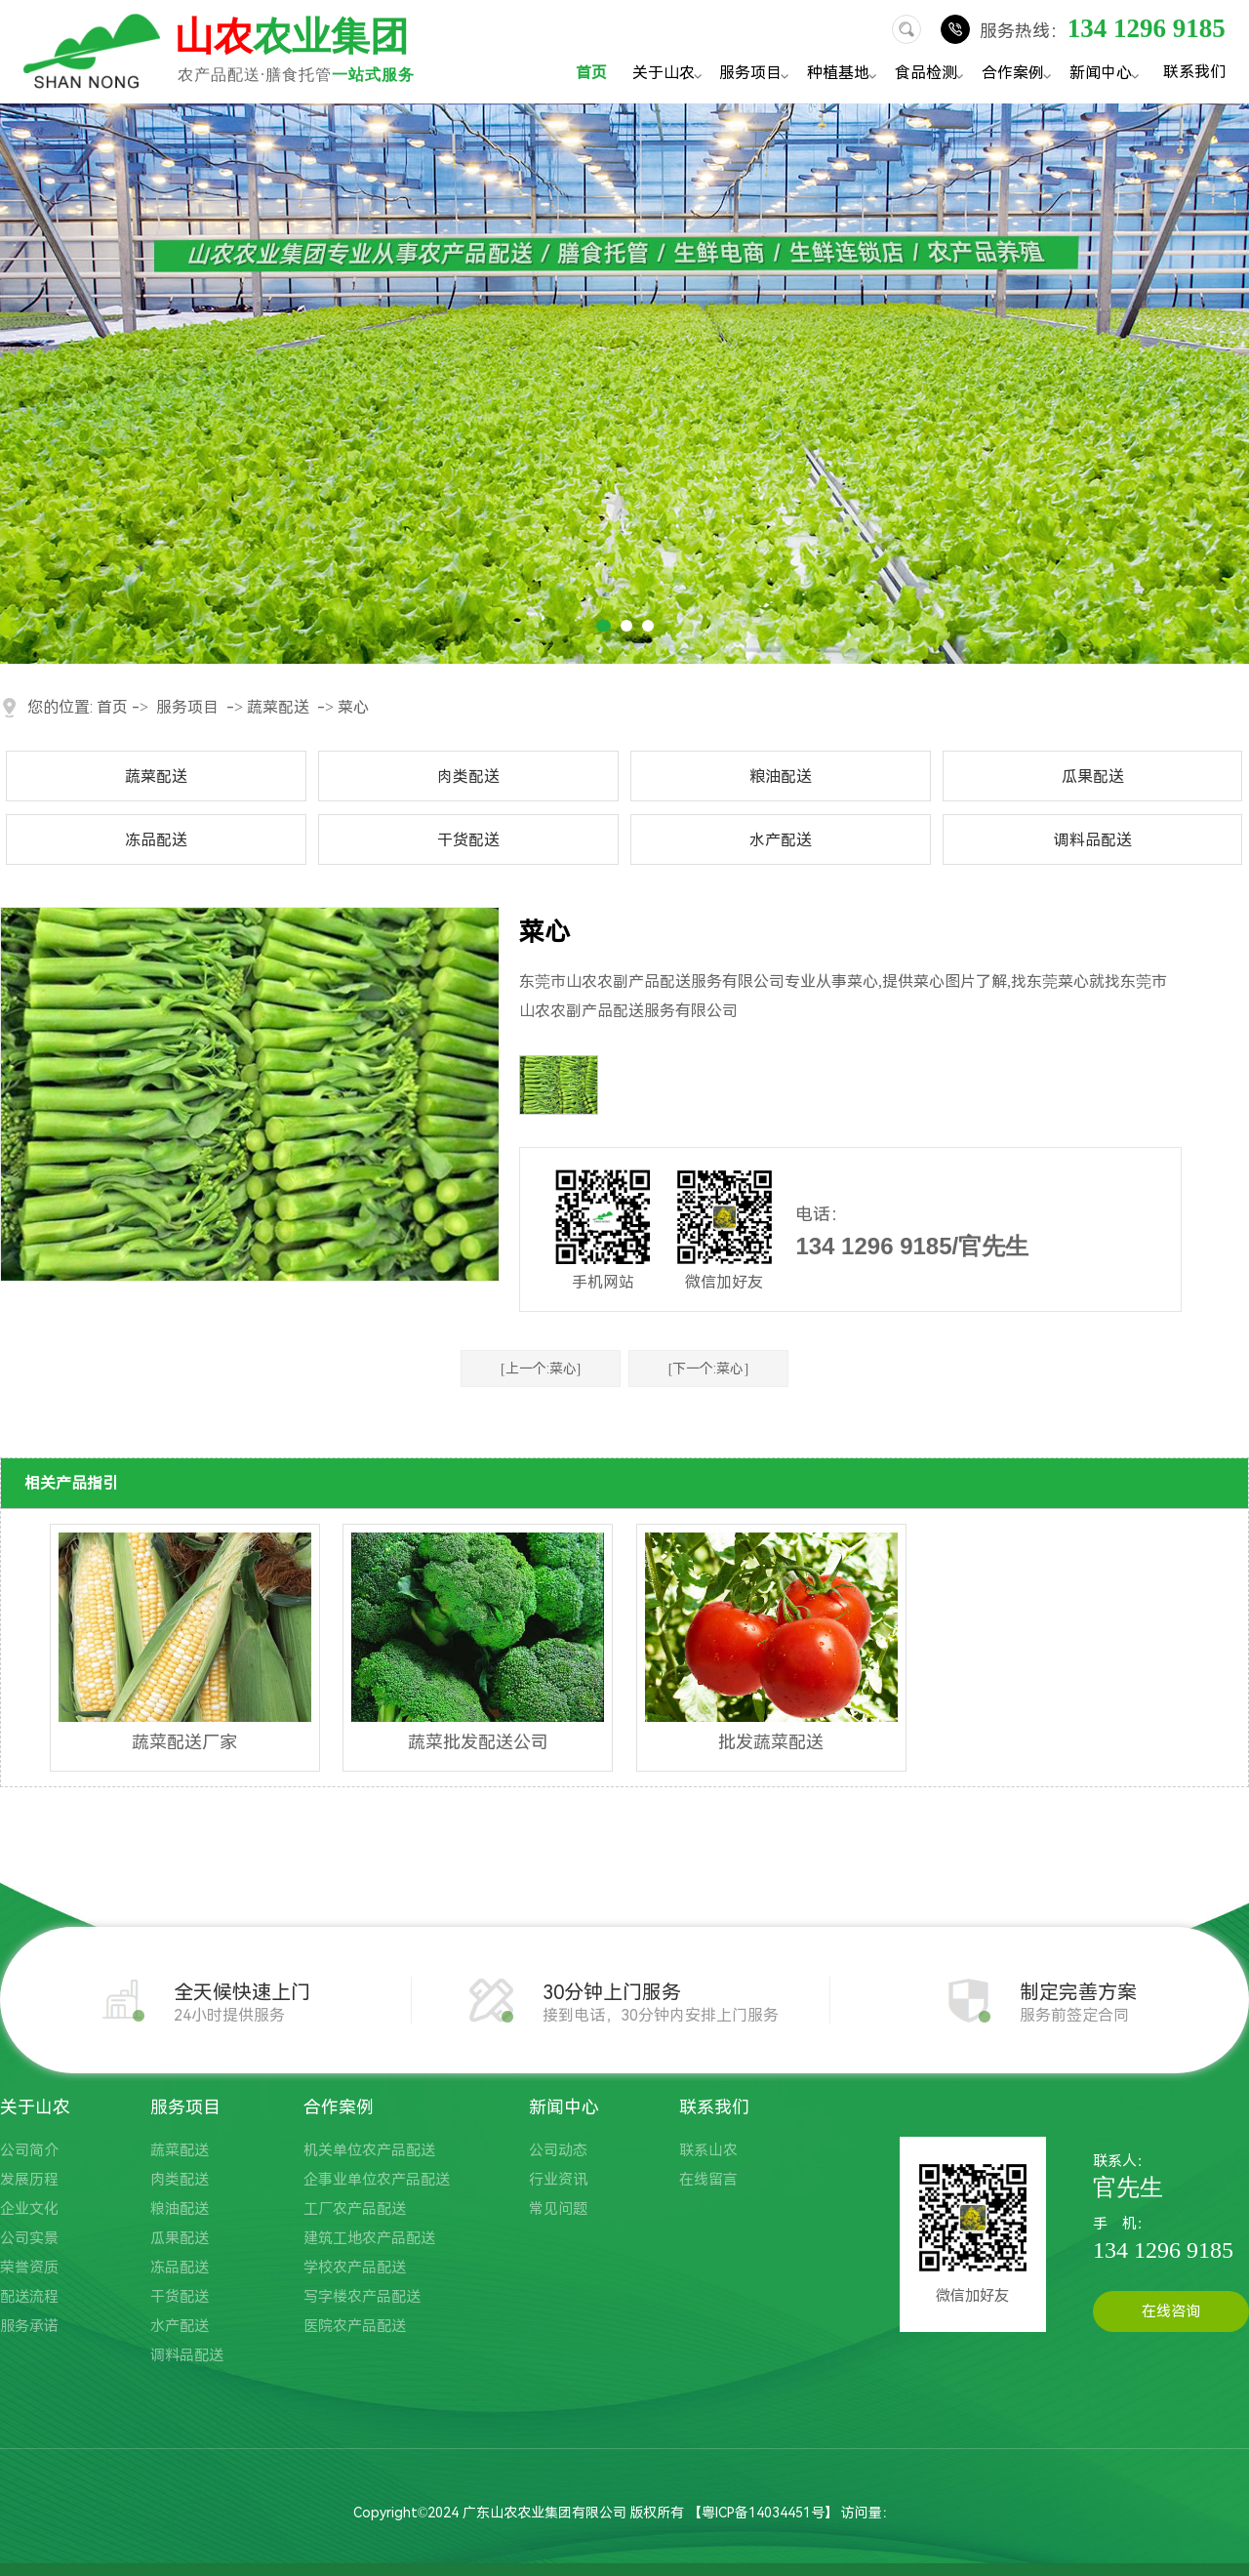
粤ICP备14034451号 (763, 2512)
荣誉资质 (29, 2267)
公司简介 (29, 2150)
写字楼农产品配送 (362, 2297)
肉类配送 (468, 776)
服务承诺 (29, 2326)
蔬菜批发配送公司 (478, 1742)
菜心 (353, 707)
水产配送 (780, 840)
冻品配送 (156, 840)
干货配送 (468, 840)
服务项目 (756, 74)
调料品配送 (1093, 840)
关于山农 (669, 74)
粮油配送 (780, 776)
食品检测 (932, 74)
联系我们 (1194, 71)
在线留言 (708, 2179)
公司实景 (29, 2238)
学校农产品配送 (354, 2267)
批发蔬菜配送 (771, 1742)
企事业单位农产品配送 (376, 2179)
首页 (591, 72)
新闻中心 (1107, 74)
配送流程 (29, 2297)
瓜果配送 (1093, 776)
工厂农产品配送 (354, 2209)
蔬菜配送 (278, 707)
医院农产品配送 (354, 2326)
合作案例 (1019, 74)
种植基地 (844, 74)
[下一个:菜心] (708, 1368)
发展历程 (29, 2179)
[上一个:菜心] (541, 1368)
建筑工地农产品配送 (369, 2238)
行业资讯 (558, 2179)
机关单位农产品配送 (369, 2150)
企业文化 (29, 2209)
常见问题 (558, 2209)
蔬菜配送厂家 (184, 1742)
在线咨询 (1171, 2311)
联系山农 (708, 2150)
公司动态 (558, 2150)
